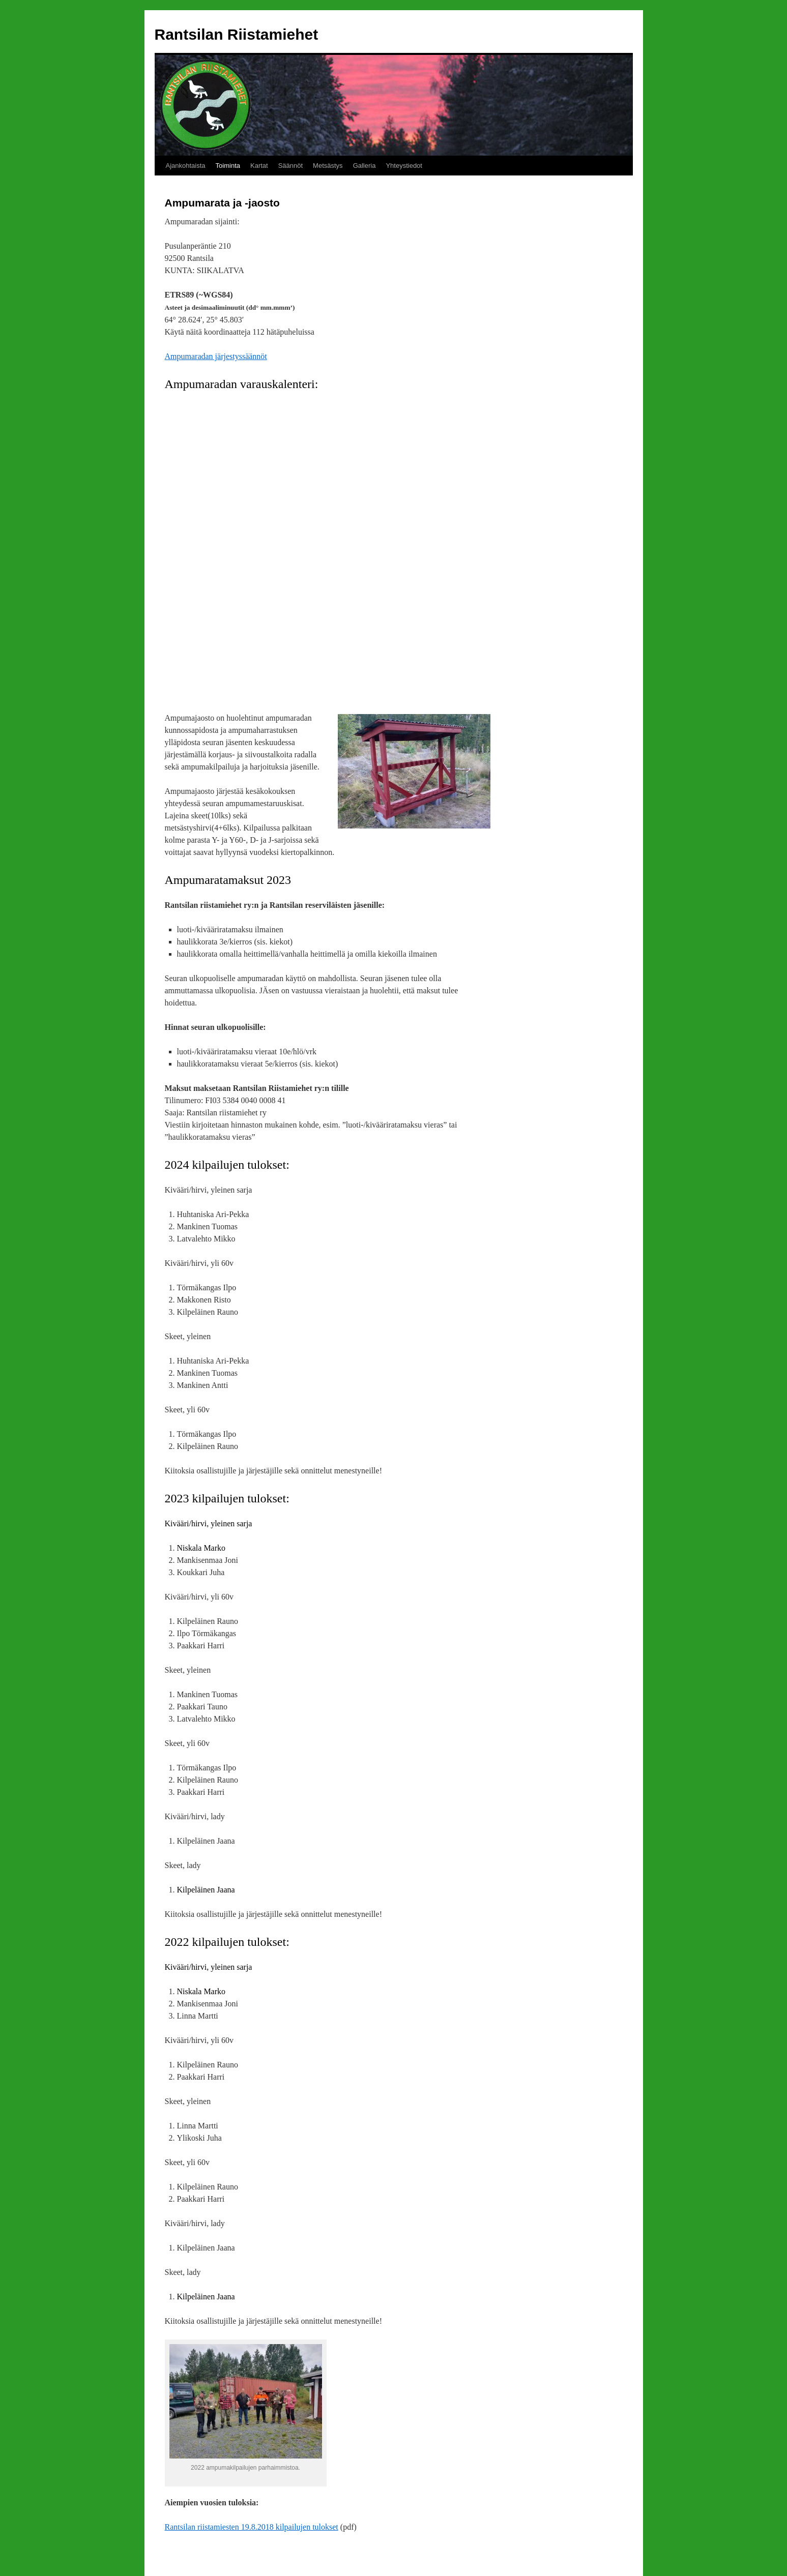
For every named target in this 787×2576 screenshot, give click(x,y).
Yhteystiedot (404, 165)
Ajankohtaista (186, 165)
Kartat (259, 165)
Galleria (364, 165)
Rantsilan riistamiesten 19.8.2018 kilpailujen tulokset (251, 2527)
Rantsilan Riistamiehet (236, 34)
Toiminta (228, 165)
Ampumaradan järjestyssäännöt (216, 356)
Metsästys (328, 165)
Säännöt (290, 165)
